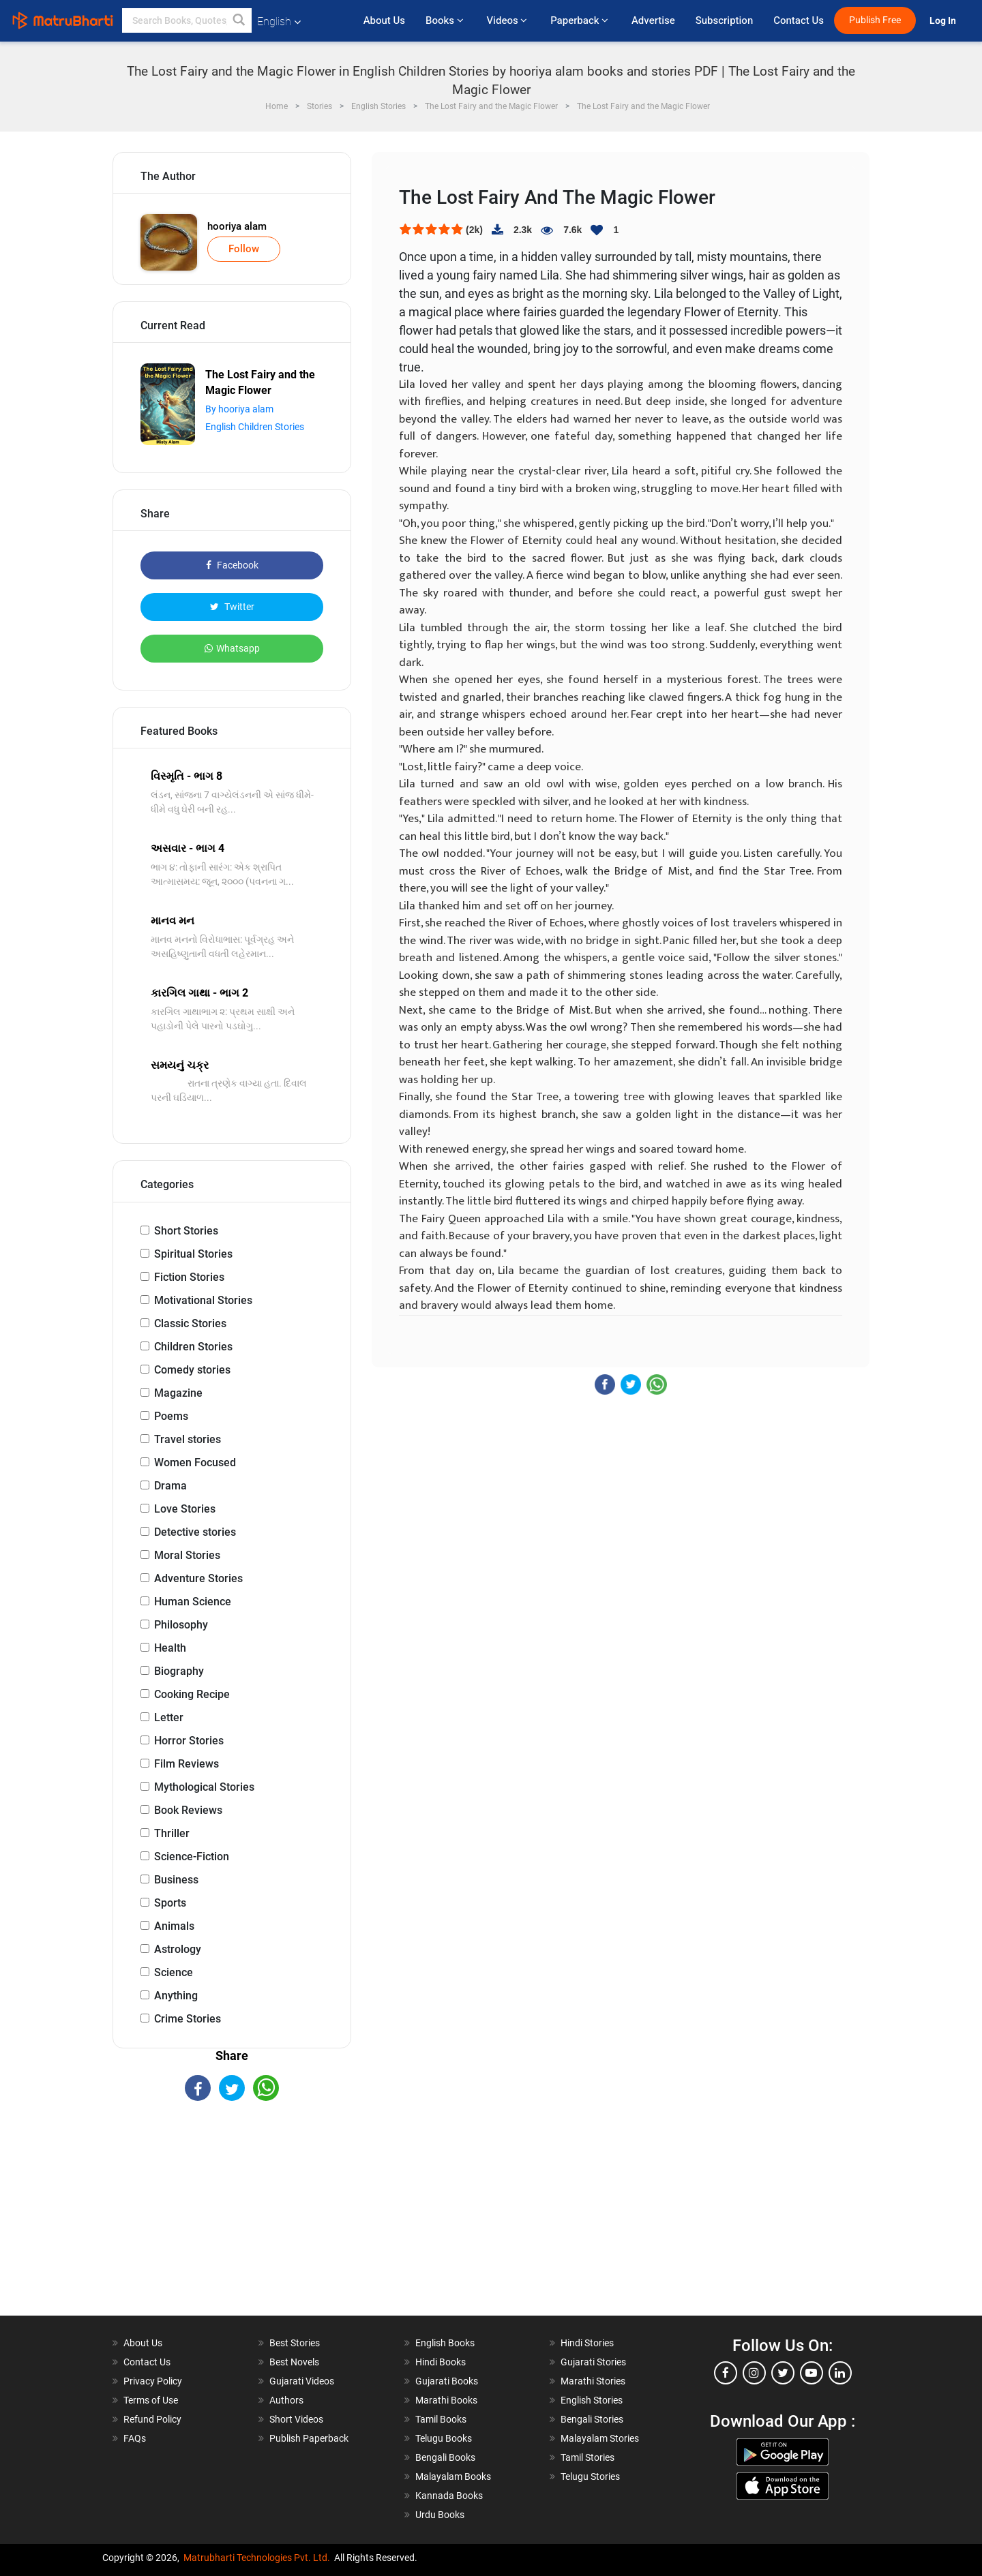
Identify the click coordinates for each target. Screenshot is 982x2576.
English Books (445, 2342)
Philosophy (181, 1624)
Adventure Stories (198, 1578)
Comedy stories (192, 1369)
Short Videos (296, 2419)
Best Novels (294, 2362)
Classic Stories (190, 1323)
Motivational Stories (203, 1300)
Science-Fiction (191, 1856)
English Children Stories (254, 426)
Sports (170, 1902)
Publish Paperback (308, 2438)
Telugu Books (443, 2438)
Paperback (580, 20)
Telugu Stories (590, 2476)
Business (176, 1879)
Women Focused (195, 1462)
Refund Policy (152, 2419)
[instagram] (754, 2372)
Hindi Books (440, 2362)
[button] (239, 20)
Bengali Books (445, 2457)
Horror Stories (189, 1740)
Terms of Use (150, 2400)
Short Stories (186, 1230)
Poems (171, 1416)
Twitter (232, 606)
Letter (168, 1717)
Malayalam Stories (600, 2438)
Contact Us (798, 20)
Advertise (653, 20)
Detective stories (195, 1532)
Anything (176, 1995)
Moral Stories (187, 1555)
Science (173, 1972)
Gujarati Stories (593, 2362)
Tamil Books (440, 2419)
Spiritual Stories (193, 1253)
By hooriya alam (239, 409)
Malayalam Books (453, 2476)
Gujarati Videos (301, 2381)
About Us (384, 20)
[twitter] (782, 2372)
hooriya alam (237, 226)
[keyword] (187, 20)
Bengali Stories (592, 2419)
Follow (243, 249)
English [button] (279, 21)
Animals (174, 1926)
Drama (170, 1485)
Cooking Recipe (192, 1694)
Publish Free (875, 20)
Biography (179, 1671)
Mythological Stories (204, 1787)
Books (446, 20)
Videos (508, 20)
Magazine (178, 1393)
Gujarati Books (446, 2381)
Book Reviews (188, 1810)
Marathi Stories (593, 2381)
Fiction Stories (189, 1277)
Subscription (724, 20)
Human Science (192, 1601)
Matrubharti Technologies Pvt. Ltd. (256, 2557)
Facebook (232, 565)
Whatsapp (232, 648)
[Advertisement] (232, 2220)
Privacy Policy (152, 2381)
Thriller (172, 1833)
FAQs (134, 2438)
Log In (943, 21)
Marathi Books (446, 2400)
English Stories (592, 2400)
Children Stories (193, 1346)
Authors (286, 2400)
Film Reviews (186, 1763)
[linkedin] (840, 2372)
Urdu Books (439, 2514)
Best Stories (294, 2342)
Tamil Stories (587, 2457)
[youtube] (811, 2372)
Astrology (177, 1949)
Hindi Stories (587, 2342)
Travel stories (187, 1439)
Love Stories (184, 1508)
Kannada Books (449, 2495)
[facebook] (725, 2372)
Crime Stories (187, 2018)
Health (170, 1647)
